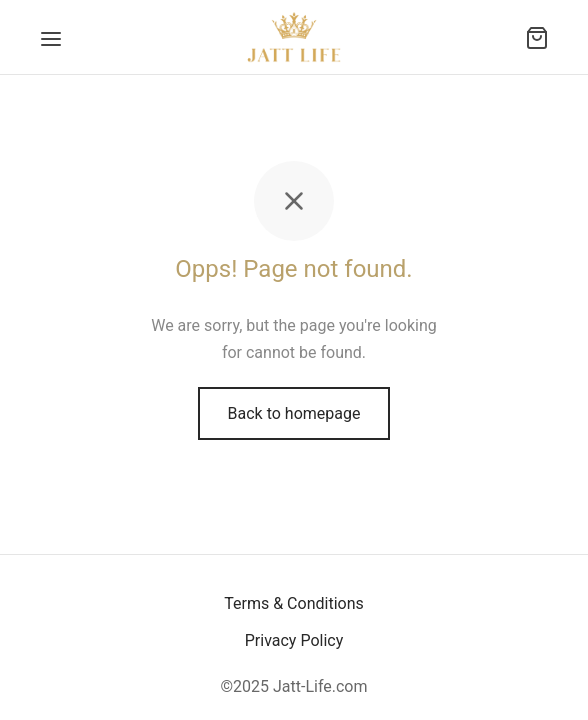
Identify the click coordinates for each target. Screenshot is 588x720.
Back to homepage (294, 413)
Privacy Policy (294, 640)
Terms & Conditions (294, 603)
